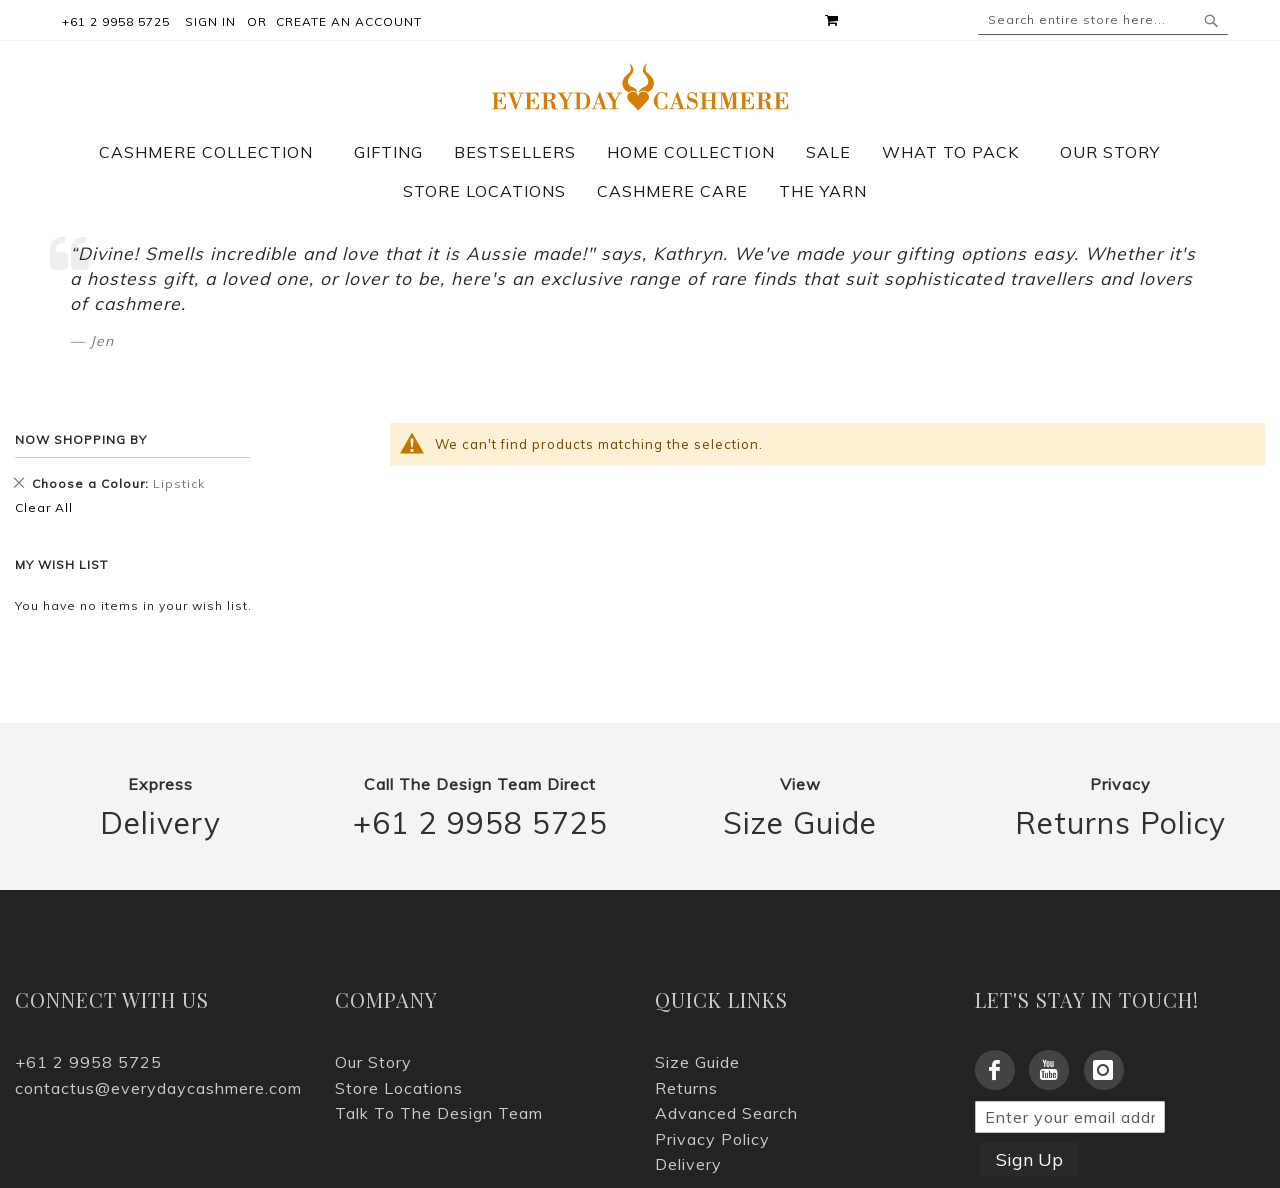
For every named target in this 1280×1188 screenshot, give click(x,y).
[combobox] (1103, 20)
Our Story (373, 1062)
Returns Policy (1120, 823)
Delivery (160, 823)
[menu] (640, 172)
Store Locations (399, 1088)
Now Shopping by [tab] (81, 439)
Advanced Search (726, 1113)
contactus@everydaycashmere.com (158, 1088)
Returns (686, 1088)
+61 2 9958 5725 (480, 823)
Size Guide (800, 823)
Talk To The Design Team (439, 1113)
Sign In (210, 21)
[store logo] (640, 87)
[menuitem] (216, 152)
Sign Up (1029, 1159)
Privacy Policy (712, 1139)
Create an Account (349, 21)
